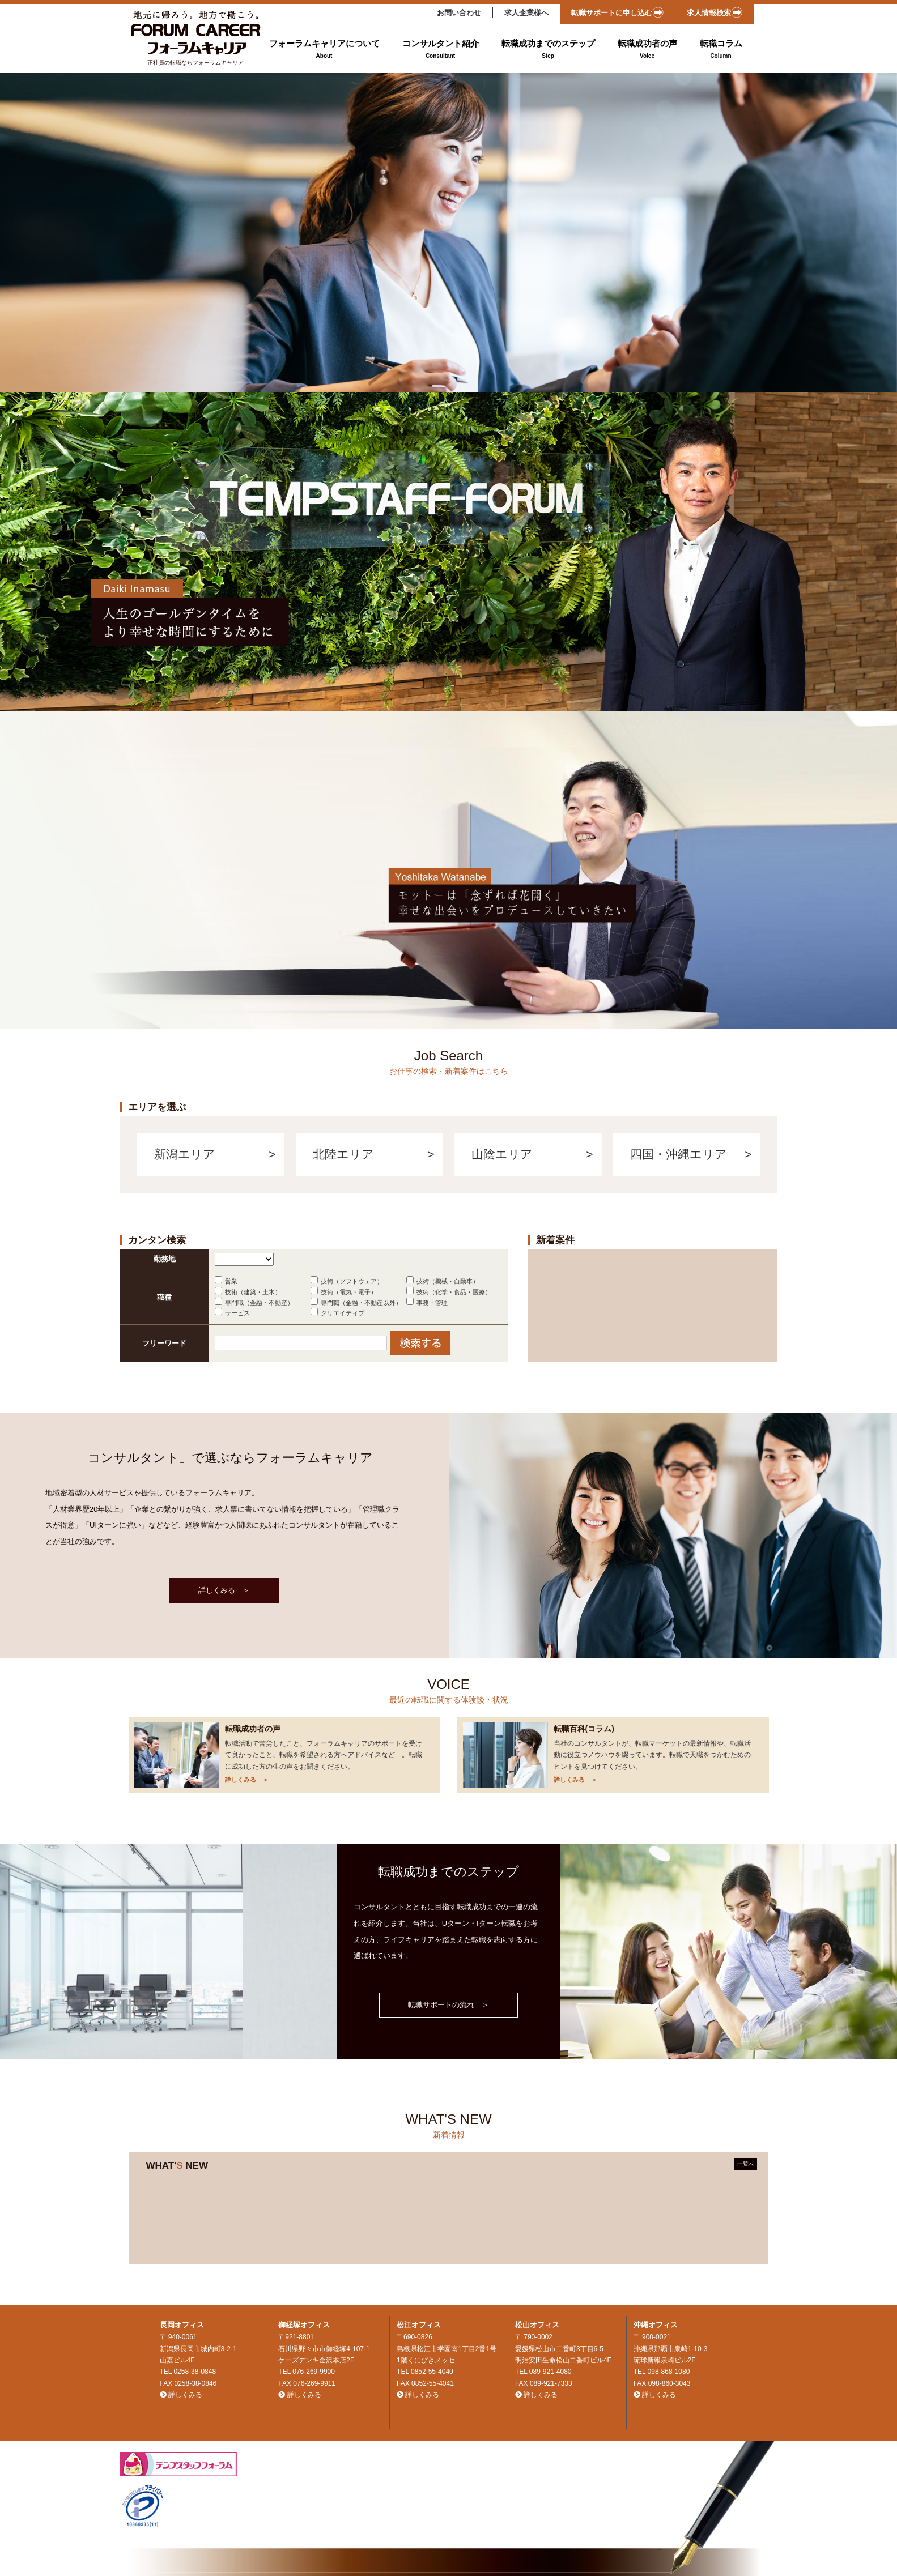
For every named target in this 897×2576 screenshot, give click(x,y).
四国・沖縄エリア (678, 1154)
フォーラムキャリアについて (324, 50)
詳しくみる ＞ (224, 1590)
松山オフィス (537, 2325)
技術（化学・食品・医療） (453, 1292)
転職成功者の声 (647, 50)
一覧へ (745, 2164)
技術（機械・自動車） (447, 1281)
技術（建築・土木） (253, 1292)
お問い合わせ (459, 12)
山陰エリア (502, 1154)
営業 (231, 1281)
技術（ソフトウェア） (352, 1281)
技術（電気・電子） (349, 1292)
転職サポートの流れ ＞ (448, 2005)
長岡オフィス (182, 2325)
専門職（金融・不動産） (259, 1302)
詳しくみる (185, 2395)
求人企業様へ (526, 12)
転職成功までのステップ (548, 50)
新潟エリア (184, 1154)
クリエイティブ (342, 1313)
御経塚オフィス (304, 2325)
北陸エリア (343, 1154)
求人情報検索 (714, 12)
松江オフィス (419, 2325)
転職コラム (721, 50)
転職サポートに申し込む (617, 12)
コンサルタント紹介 (440, 50)
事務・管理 (432, 1302)
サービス (237, 1313)
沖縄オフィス (656, 2325)
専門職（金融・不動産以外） (361, 1302)
